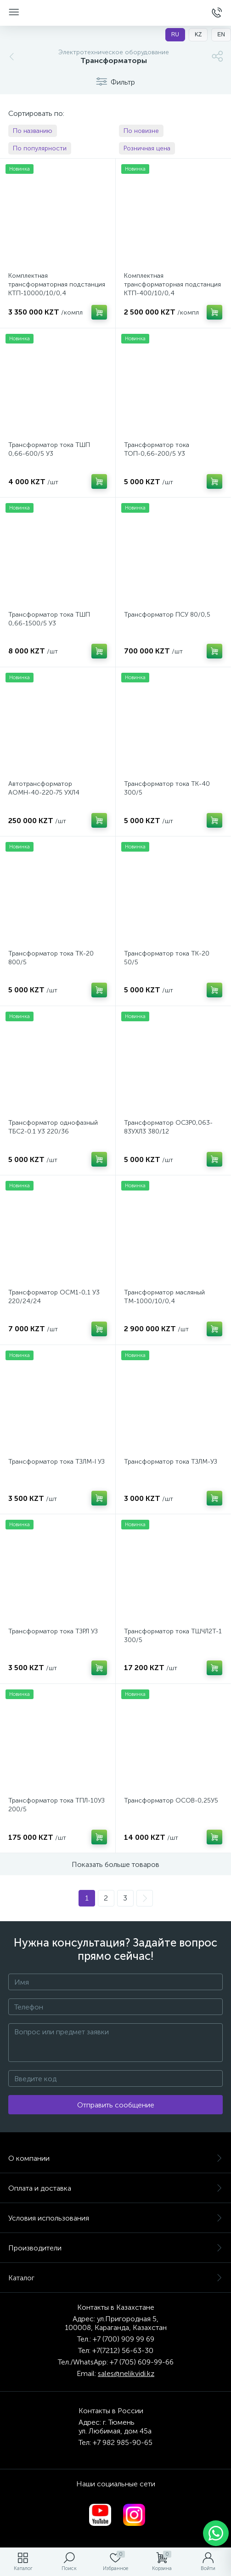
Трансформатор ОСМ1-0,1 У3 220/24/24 (54, 1296)
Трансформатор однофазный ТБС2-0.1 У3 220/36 (53, 1127)
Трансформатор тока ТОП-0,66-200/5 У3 (156, 449)
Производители (115, 2248)
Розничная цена (147, 148)
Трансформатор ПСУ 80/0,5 (167, 614)
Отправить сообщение (115, 2105)
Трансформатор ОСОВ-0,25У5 (171, 1800)
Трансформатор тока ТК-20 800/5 (51, 958)
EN (221, 34)
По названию (32, 131)
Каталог (115, 2277)
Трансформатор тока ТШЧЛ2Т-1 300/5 (173, 1635)
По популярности (40, 148)
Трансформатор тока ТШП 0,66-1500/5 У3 (49, 619)
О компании (115, 2158)
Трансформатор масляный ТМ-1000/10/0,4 (164, 1296)
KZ (198, 34)
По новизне (141, 131)
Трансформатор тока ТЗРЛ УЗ (53, 1631)
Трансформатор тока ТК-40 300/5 (167, 788)
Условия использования (115, 2218)
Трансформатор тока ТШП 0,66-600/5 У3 (49, 449)
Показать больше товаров (115, 1864)
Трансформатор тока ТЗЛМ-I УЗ (56, 1461)
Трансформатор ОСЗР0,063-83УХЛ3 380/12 (168, 1127)
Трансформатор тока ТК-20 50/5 (166, 958)
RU (175, 34)
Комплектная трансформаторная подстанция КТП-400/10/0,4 (172, 284)
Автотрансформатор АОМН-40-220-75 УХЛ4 (43, 788)
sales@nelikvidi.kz (126, 2373)
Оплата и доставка (115, 2188)
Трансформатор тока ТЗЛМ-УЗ (170, 1461)
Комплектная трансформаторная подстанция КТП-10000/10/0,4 (56, 284)
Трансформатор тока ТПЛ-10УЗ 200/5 (56, 1805)
